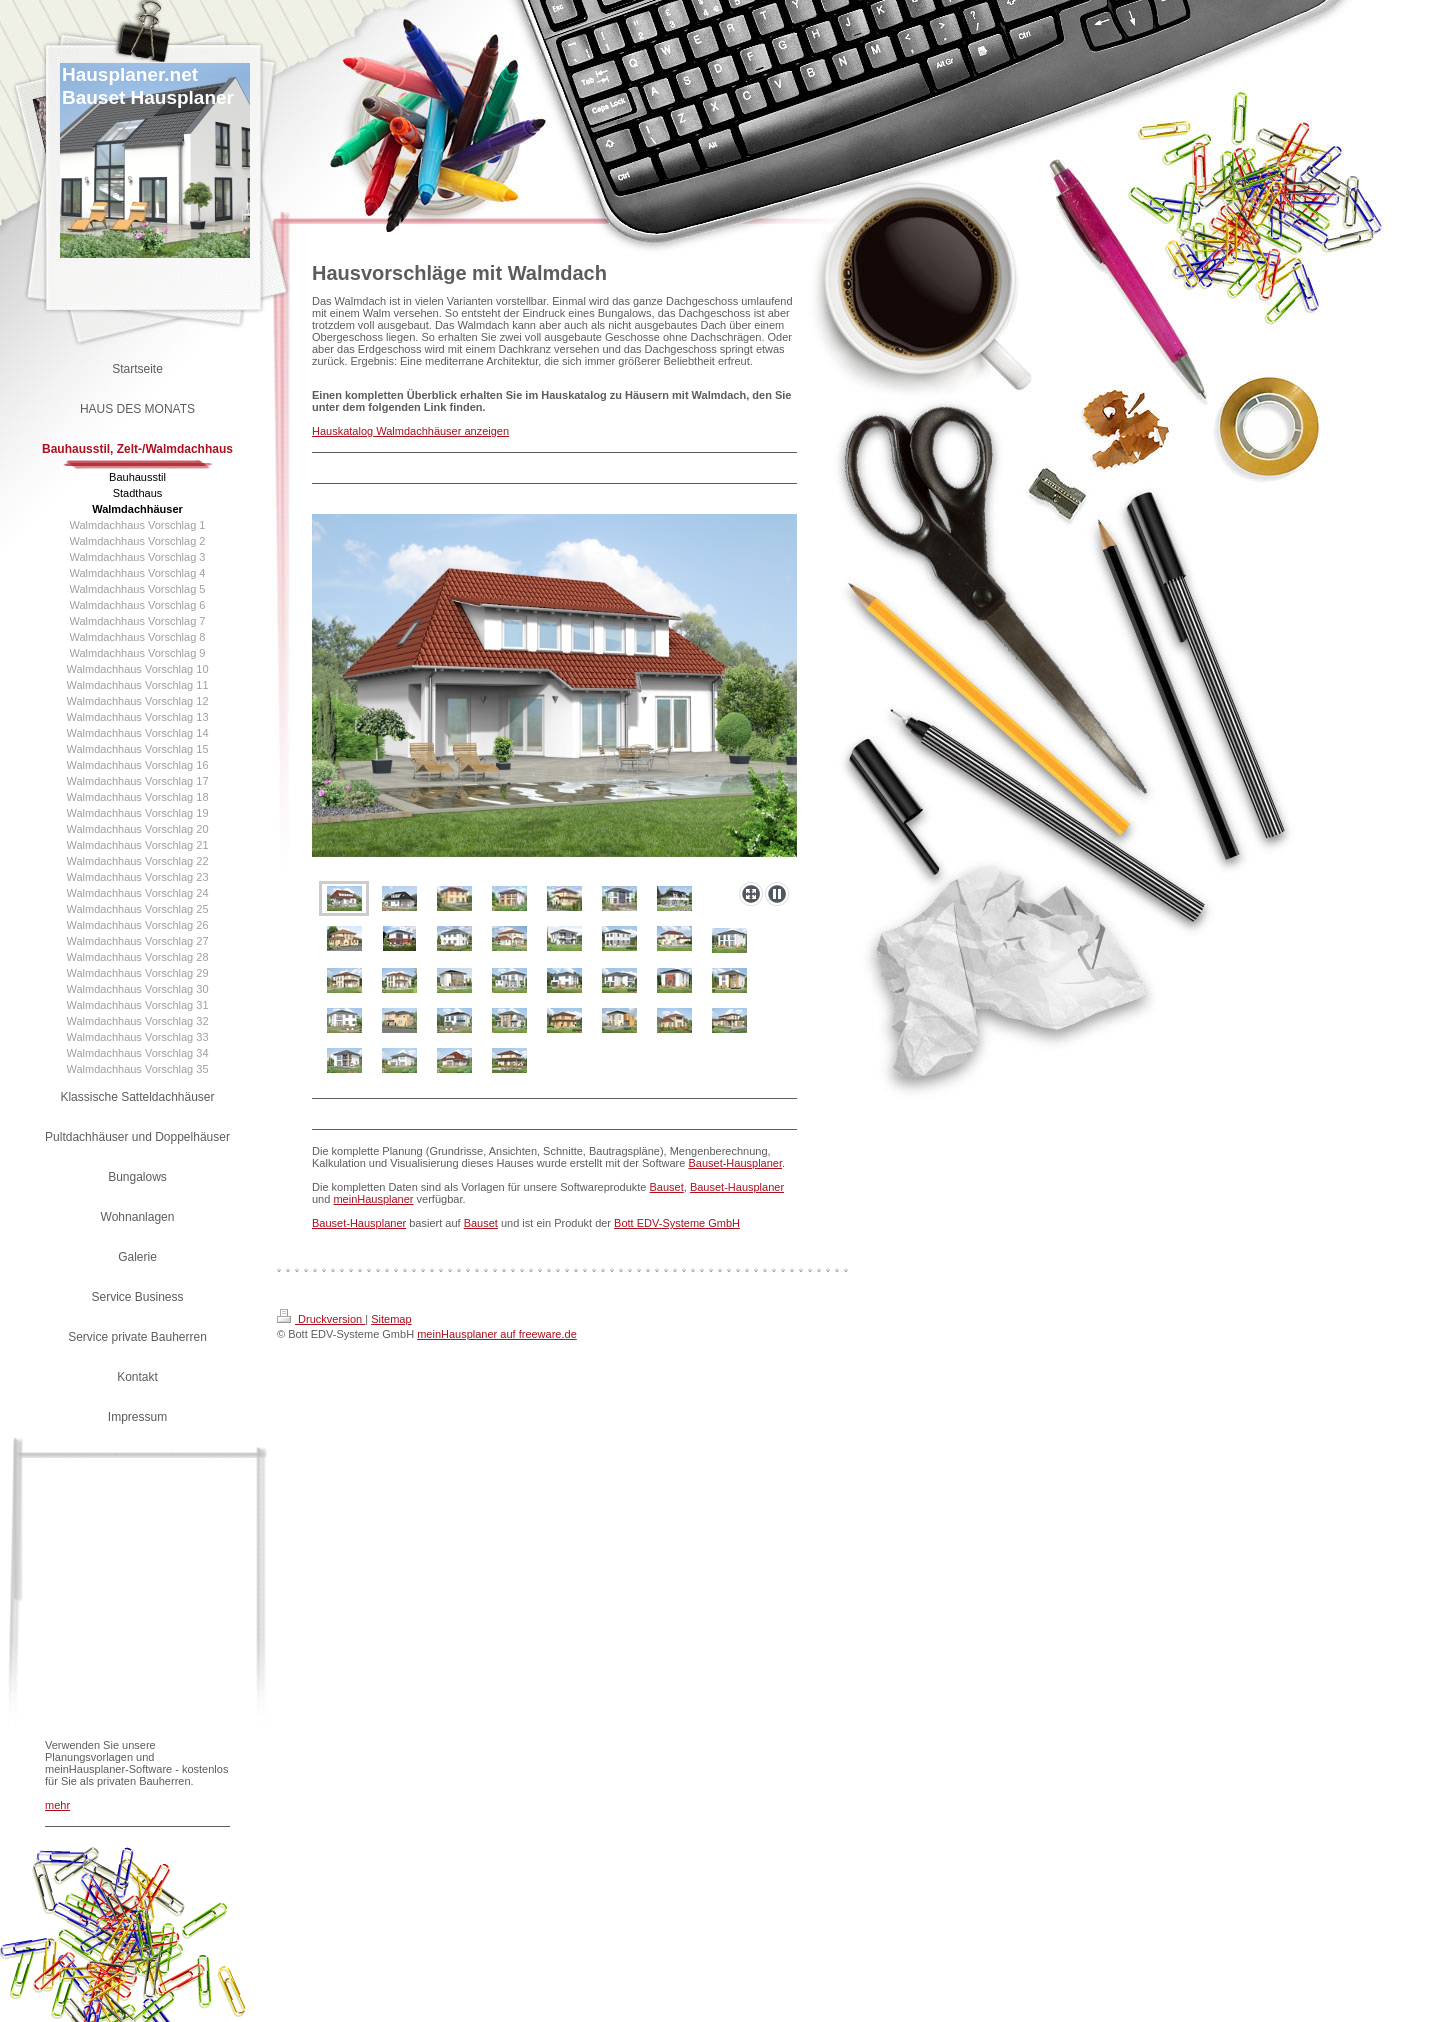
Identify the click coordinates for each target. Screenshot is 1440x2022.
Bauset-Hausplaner (735, 1163)
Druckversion (321, 1319)
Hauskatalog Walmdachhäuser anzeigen (410, 431)
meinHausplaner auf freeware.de (497, 1334)
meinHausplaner (373, 1199)
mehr (57, 1805)
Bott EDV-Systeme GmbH (677, 1223)
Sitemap (391, 1319)
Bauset (667, 1187)
